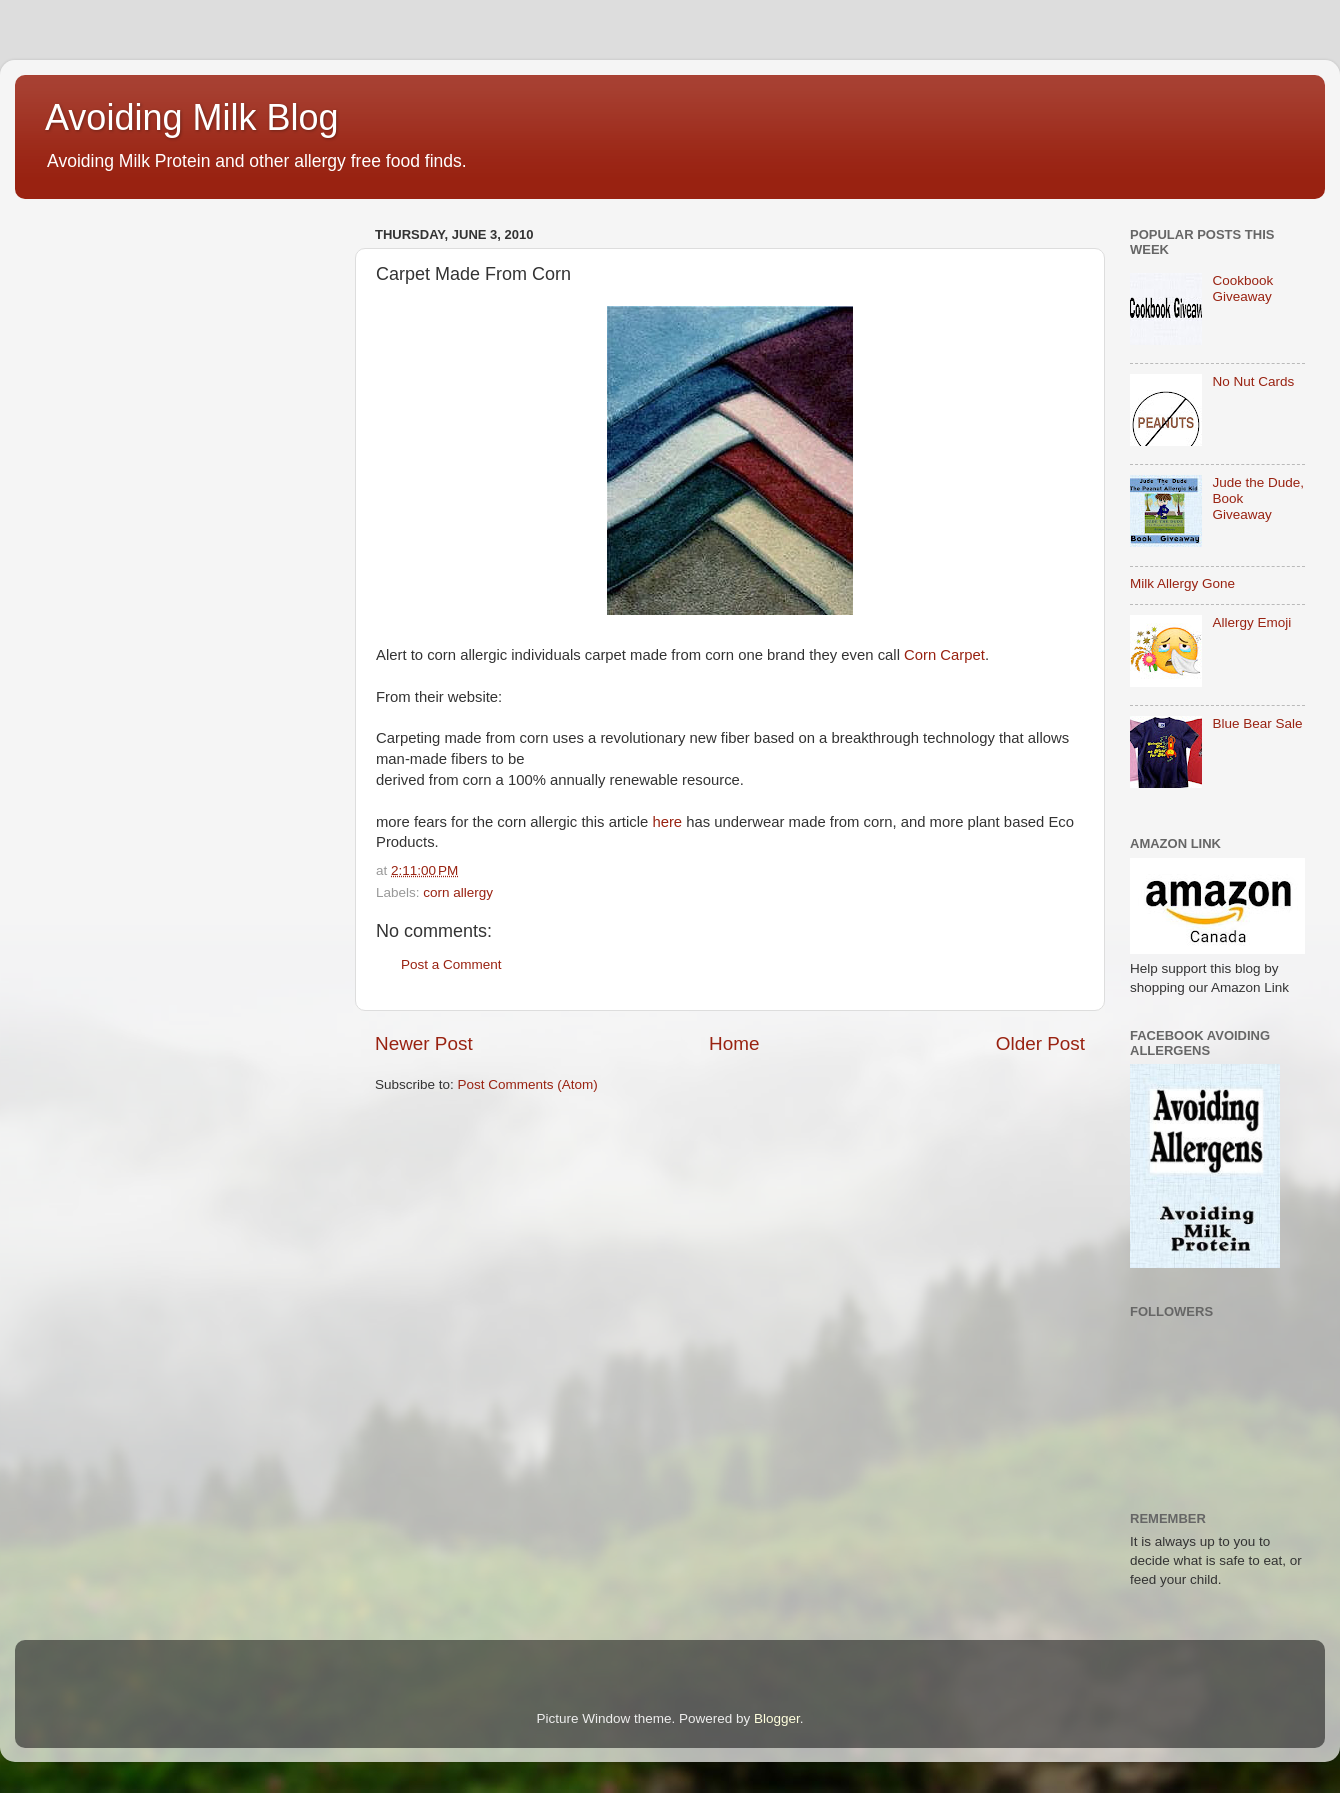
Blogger (777, 1718)
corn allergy (458, 892)
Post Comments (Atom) (528, 1084)
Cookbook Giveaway (1242, 288)
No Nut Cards (1253, 381)
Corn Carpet (944, 655)
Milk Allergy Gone (1182, 583)
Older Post (1040, 1043)
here (667, 822)
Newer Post (424, 1043)
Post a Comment (451, 964)
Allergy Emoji (1251, 622)
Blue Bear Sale (1257, 723)
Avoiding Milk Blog (191, 117)
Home (734, 1043)
